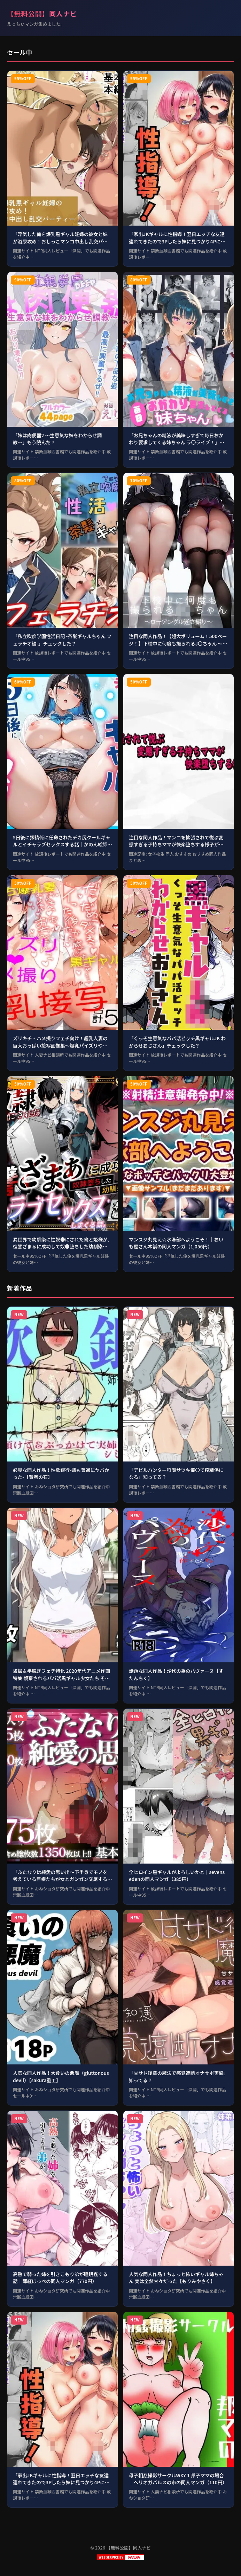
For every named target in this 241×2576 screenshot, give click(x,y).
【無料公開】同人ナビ (42, 13)
